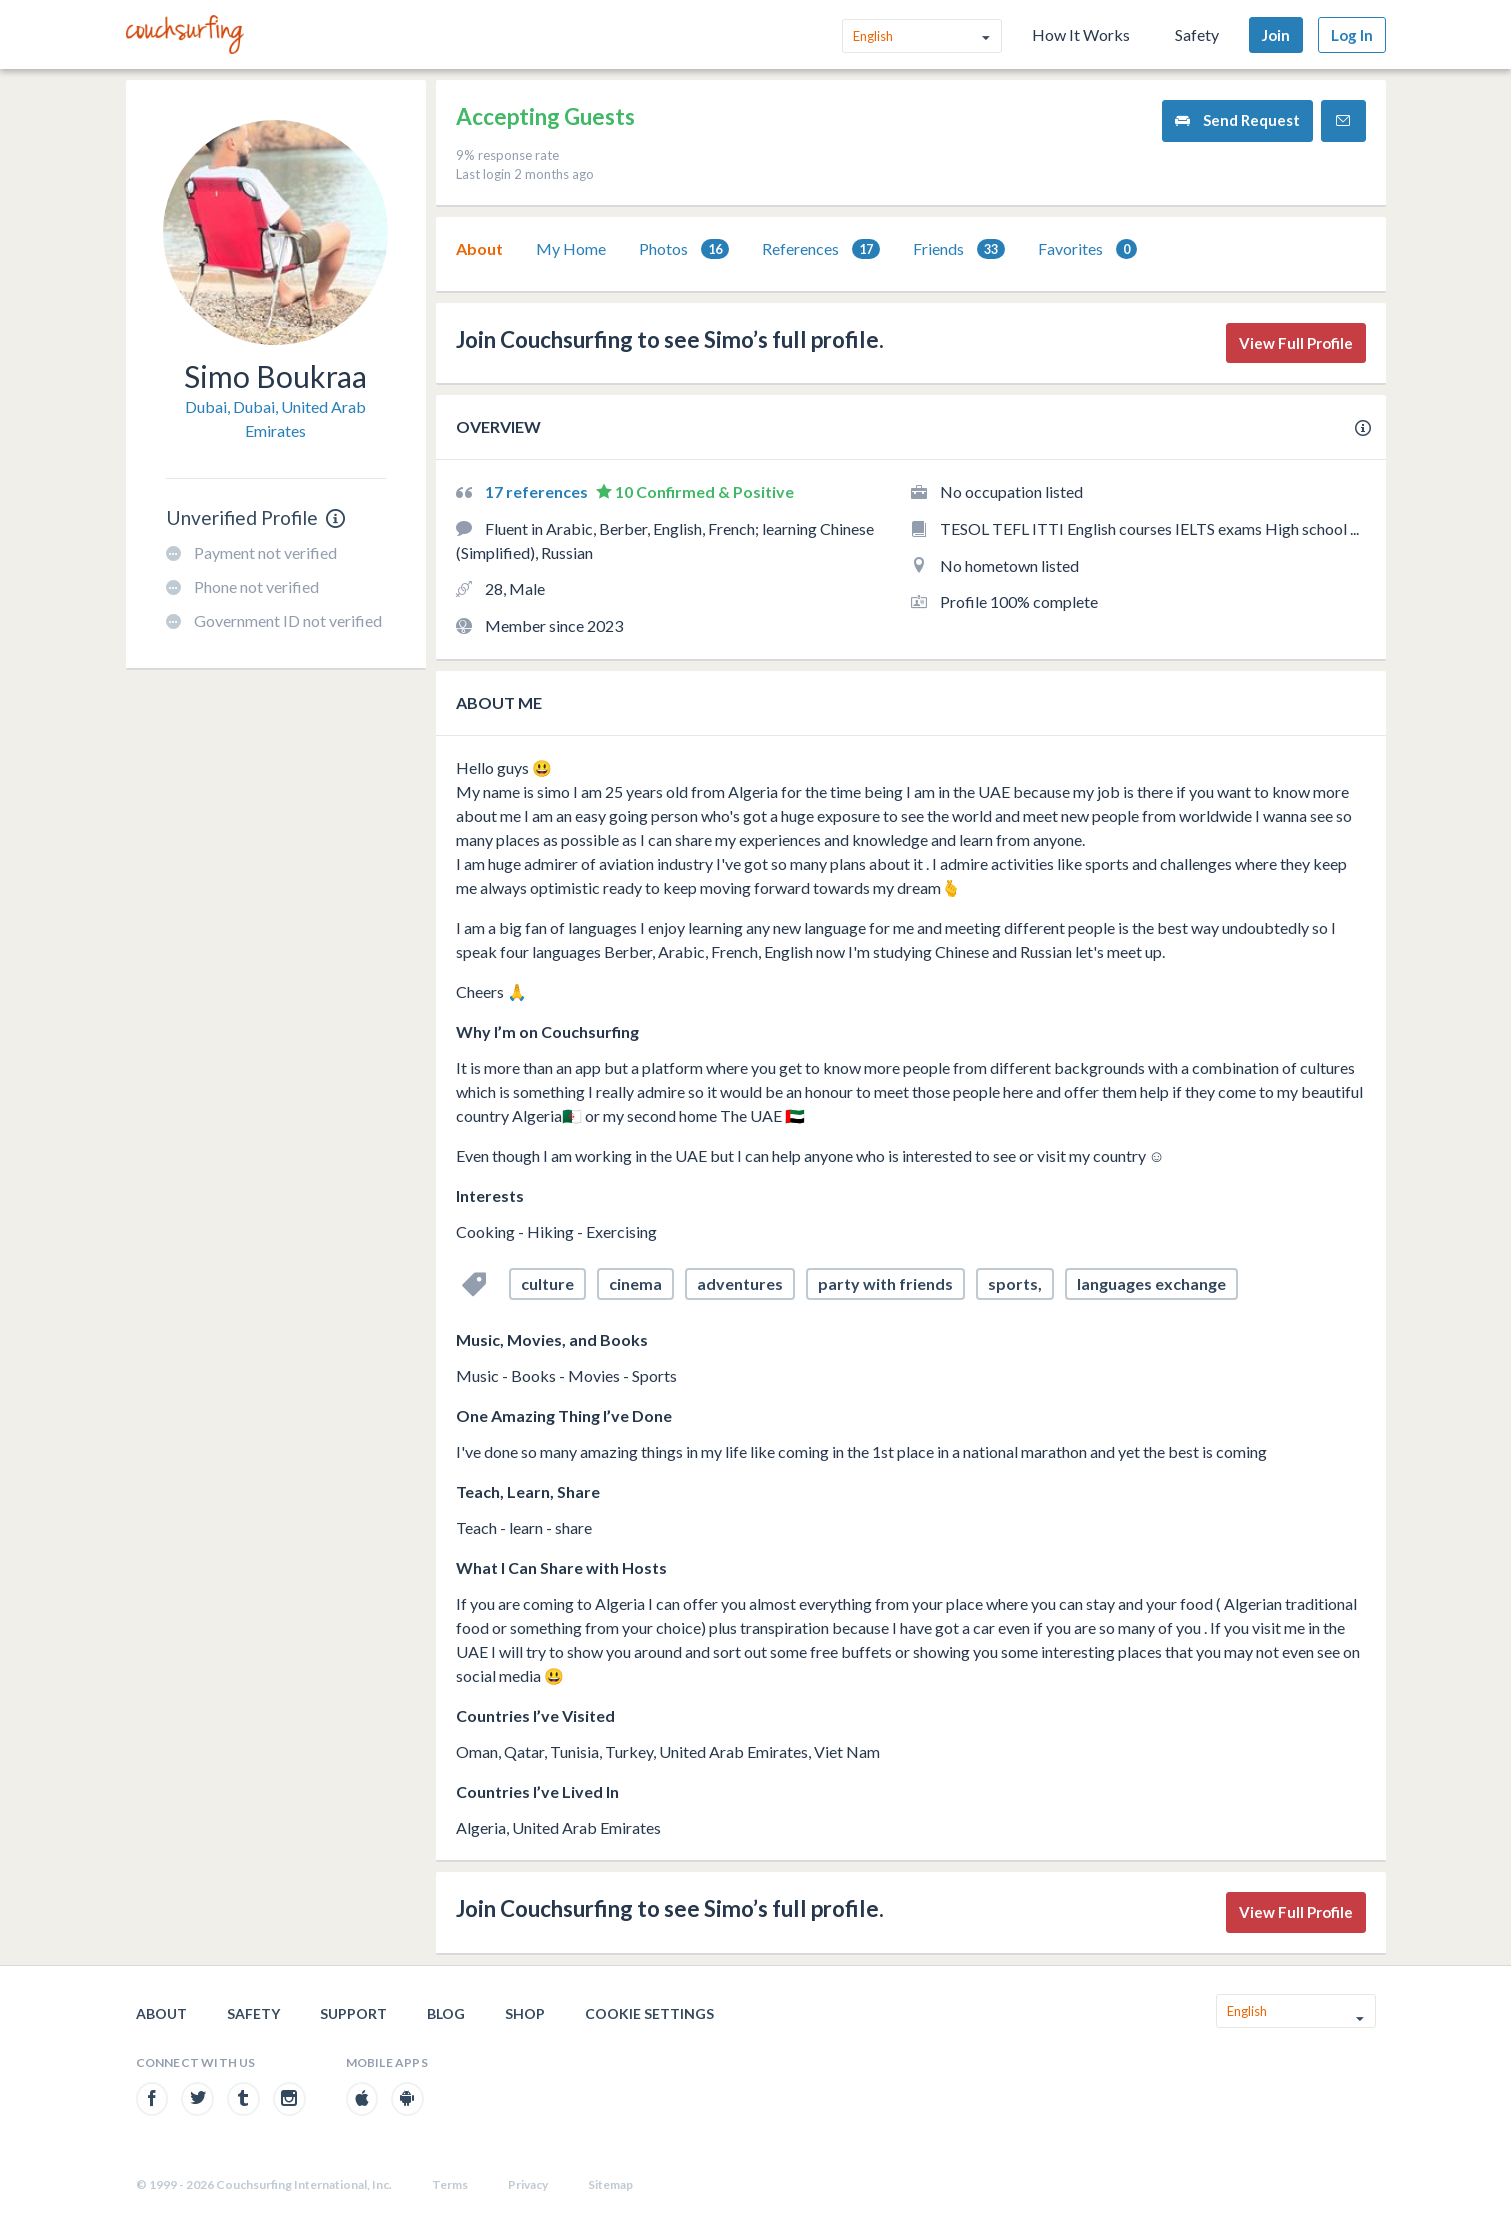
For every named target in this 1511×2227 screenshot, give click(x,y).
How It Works (1081, 34)
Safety (1197, 34)
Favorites (1087, 249)
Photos (684, 249)
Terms (450, 2184)
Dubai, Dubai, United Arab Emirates (275, 418)
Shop (525, 2013)
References (821, 249)
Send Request (1237, 120)
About (479, 248)
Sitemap (610, 2184)
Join (1276, 35)
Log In (1352, 35)
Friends (959, 249)
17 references (538, 491)
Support (353, 2013)
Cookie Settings (649, 2013)
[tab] (479, 249)
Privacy (528, 2184)
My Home (571, 248)
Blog (446, 2013)
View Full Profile (1296, 343)
